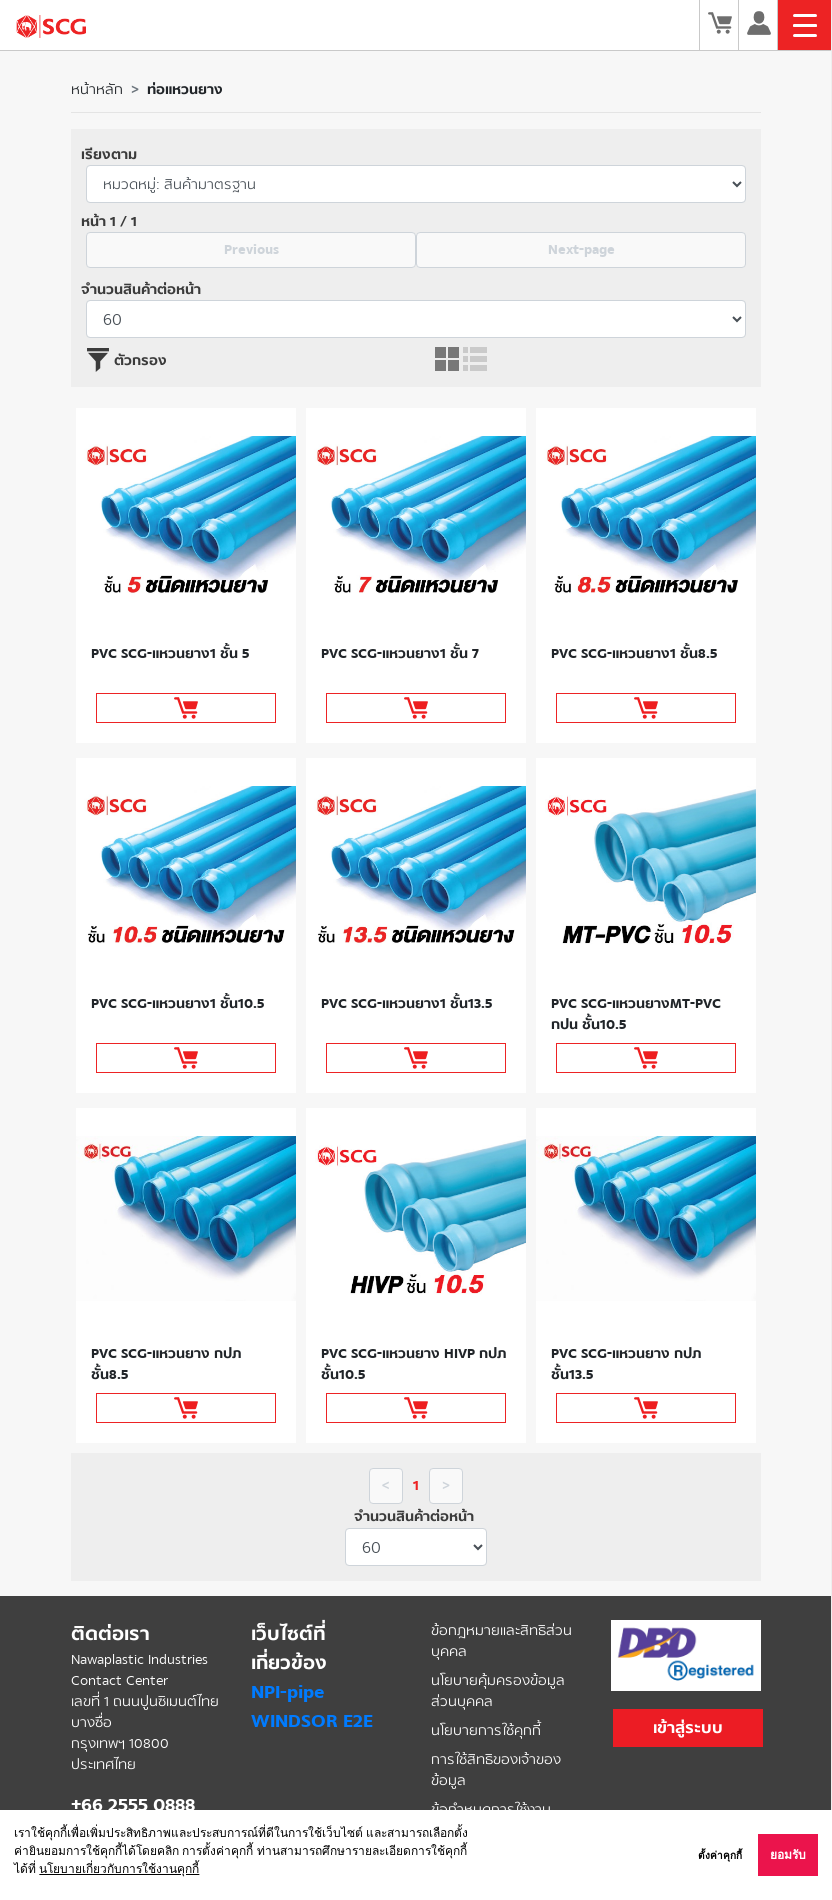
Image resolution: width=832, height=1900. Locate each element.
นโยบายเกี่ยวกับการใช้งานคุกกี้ (119, 1869)
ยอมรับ (788, 1855)
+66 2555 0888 (133, 1805)
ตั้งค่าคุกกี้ (720, 1855)
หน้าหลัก (97, 89)
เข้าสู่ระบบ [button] (688, 1727)
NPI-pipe (287, 1692)
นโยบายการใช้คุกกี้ (486, 1730)
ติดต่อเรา (110, 1634)
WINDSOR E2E (312, 1721)
